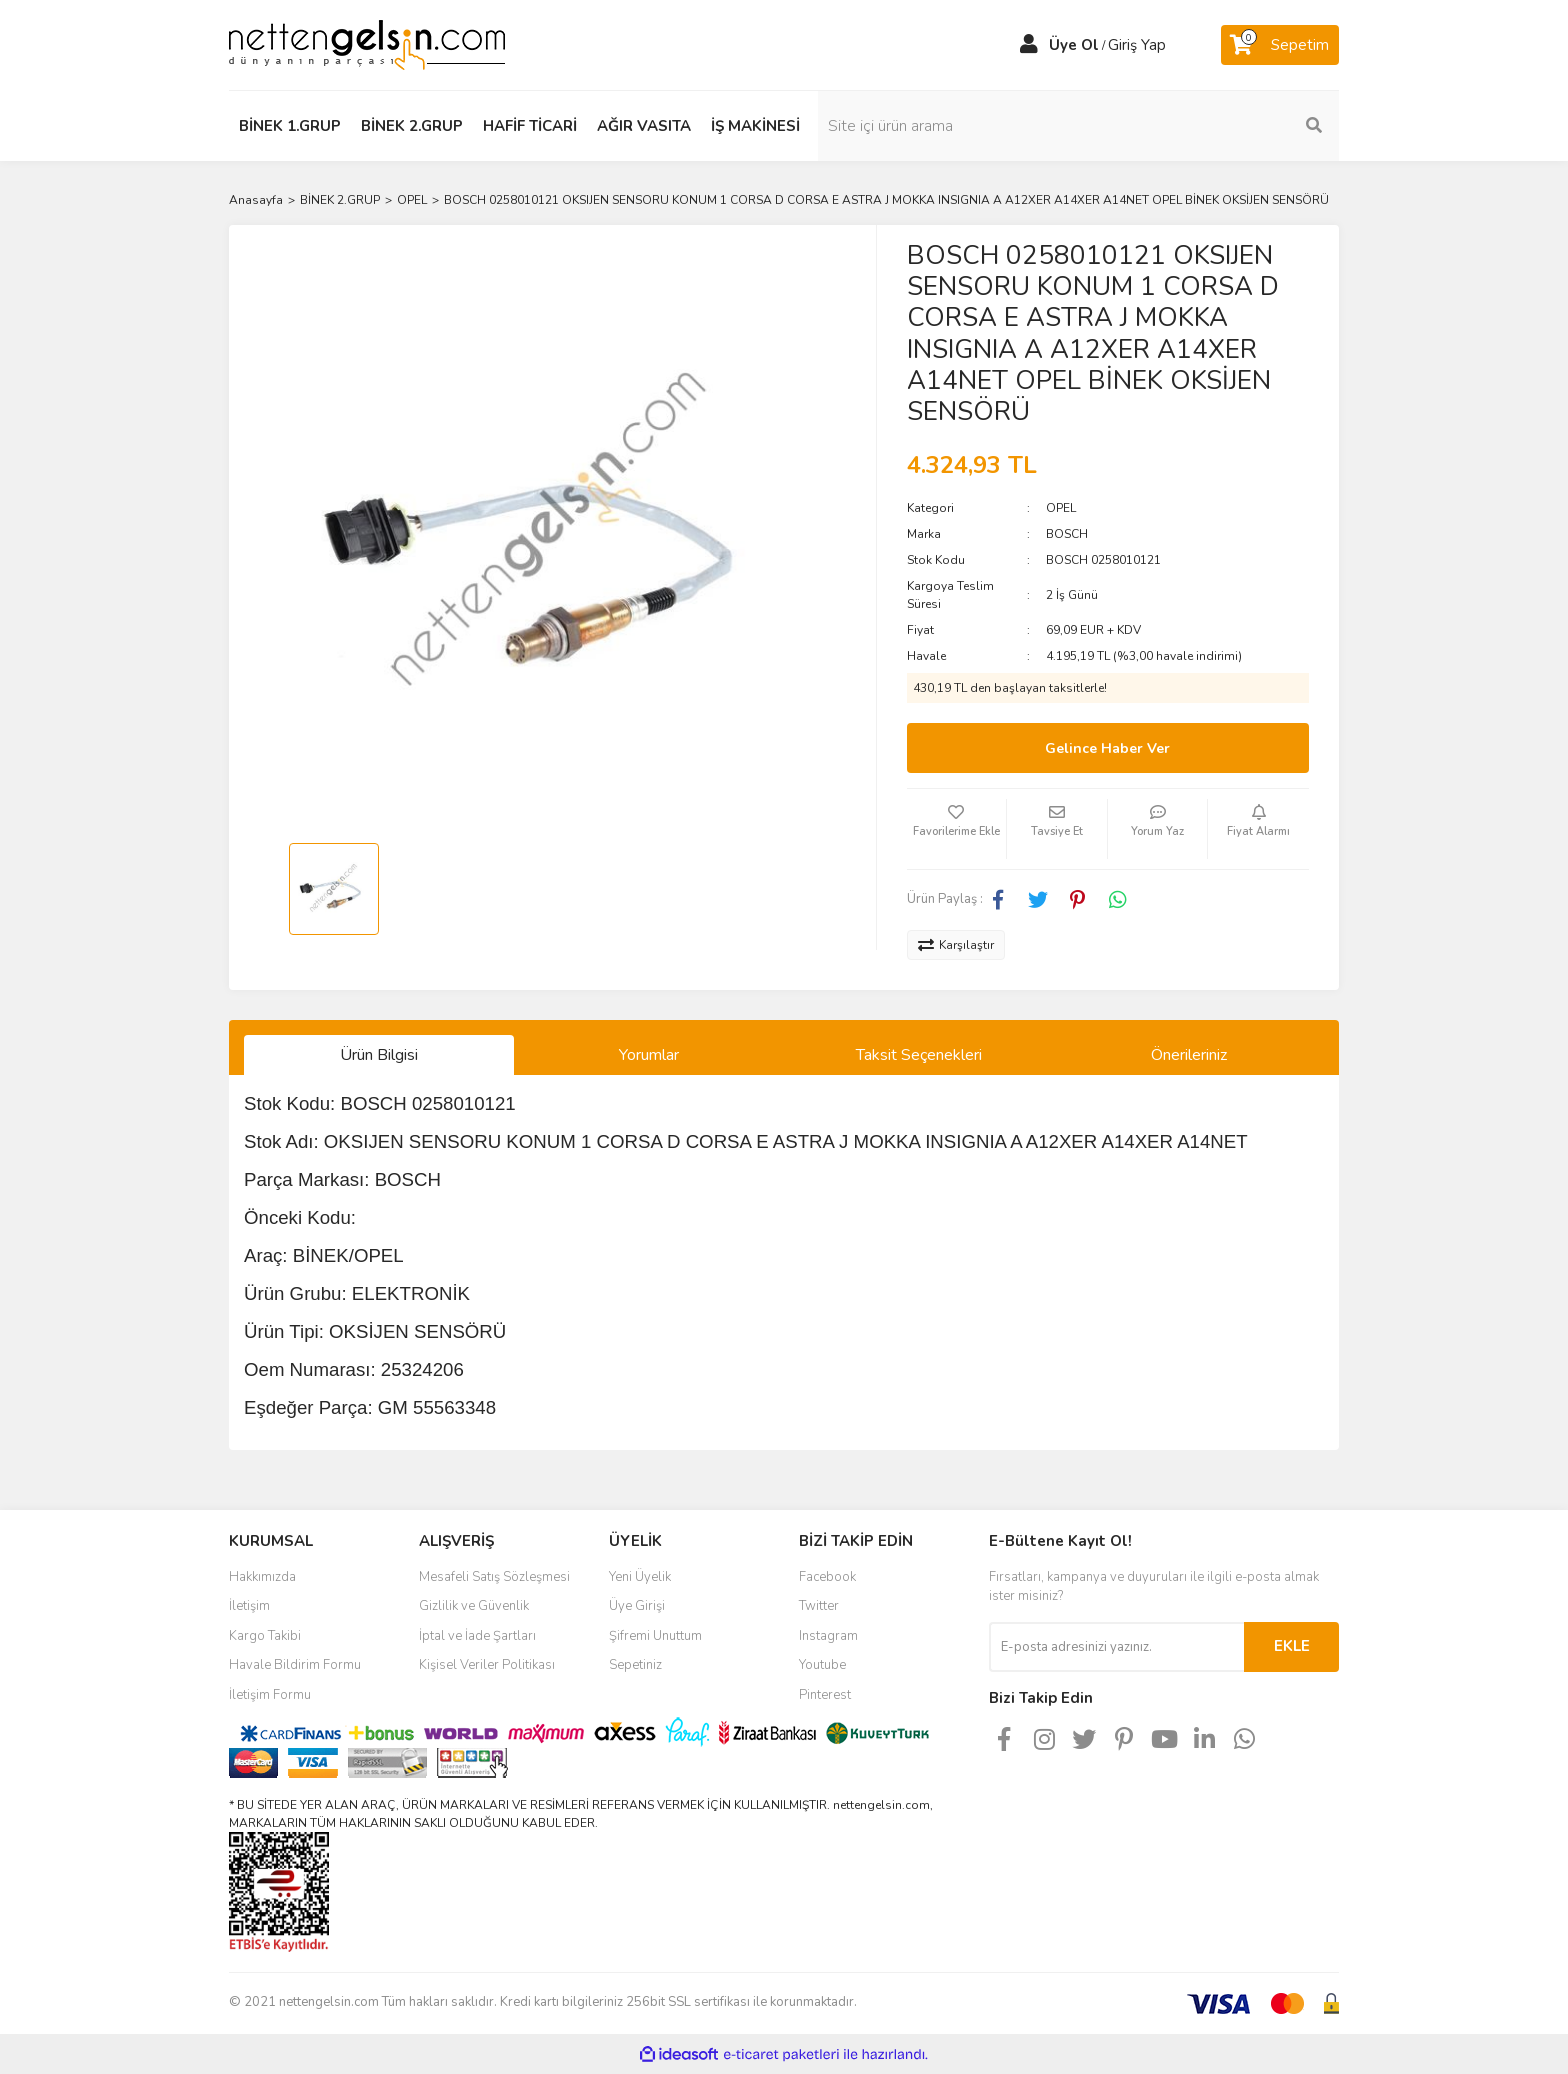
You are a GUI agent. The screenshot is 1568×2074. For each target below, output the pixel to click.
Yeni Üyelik (640, 1577)
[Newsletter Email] (1116, 1647)
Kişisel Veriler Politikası (487, 1665)
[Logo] (367, 44)
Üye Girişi (637, 1606)
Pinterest (825, 1695)
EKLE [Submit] (1292, 1646)
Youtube (822, 1665)
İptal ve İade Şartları (477, 1636)
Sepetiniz (635, 1665)
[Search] (1204, 126)
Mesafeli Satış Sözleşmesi (494, 1577)
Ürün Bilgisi (379, 1055)
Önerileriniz (1189, 1055)
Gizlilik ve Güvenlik (474, 1606)
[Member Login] (1029, 45)
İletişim (249, 1606)
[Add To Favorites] (957, 829)
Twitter (819, 1606)
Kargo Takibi (265, 1636)
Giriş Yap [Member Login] (1137, 45)
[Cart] (1280, 45)
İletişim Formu (270, 1695)
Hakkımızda (262, 1577)
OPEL (1061, 508)
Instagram (828, 1636)
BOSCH (1067, 534)
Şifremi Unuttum (655, 1636)
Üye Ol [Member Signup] (1074, 45)
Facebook (827, 1577)
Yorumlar (649, 1055)
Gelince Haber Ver (1107, 748)
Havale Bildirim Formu (295, 1665)
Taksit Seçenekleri (919, 1055)
